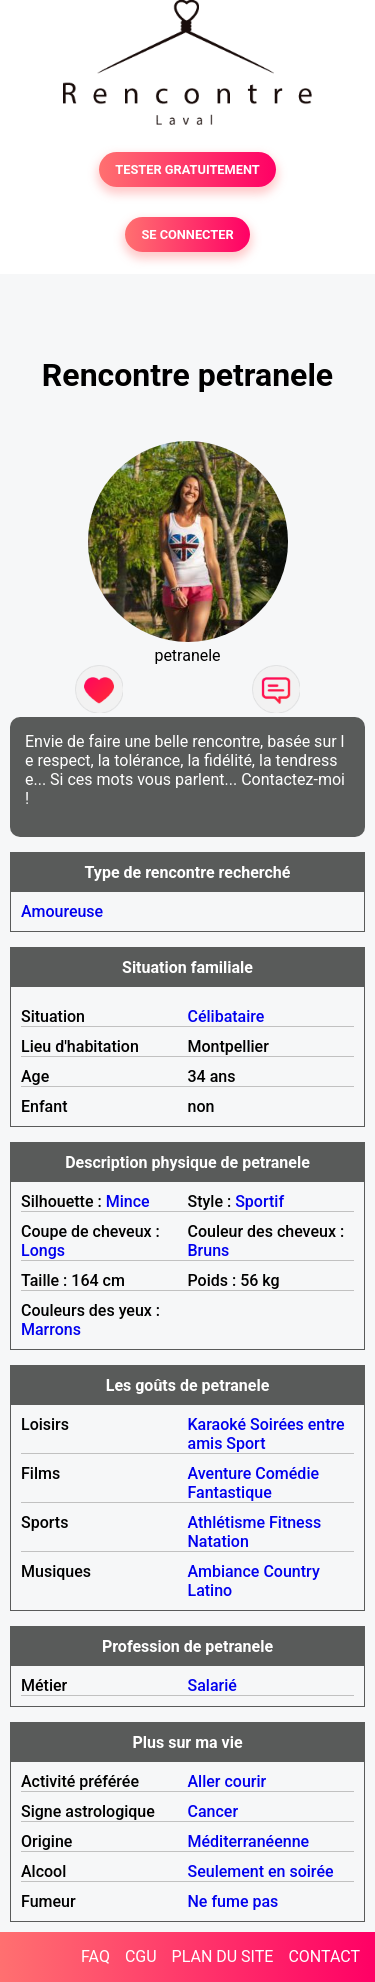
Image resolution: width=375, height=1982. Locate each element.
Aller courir (227, 1781)
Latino (210, 1590)
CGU (141, 1956)
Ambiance (224, 1571)
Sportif (259, 1201)
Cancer (213, 1811)
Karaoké (217, 1424)
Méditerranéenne (249, 1841)
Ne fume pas (233, 1901)
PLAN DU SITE (223, 1956)
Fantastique (230, 1492)
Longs (43, 1250)
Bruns (209, 1250)
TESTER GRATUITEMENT (187, 169)
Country (291, 1571)
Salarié (212, 1685)
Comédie (287, 1473)
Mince (128, 1201)
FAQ (95, 1956)
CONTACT (324, 1956)
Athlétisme (227, 1522)
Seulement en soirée (261, 1871)
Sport (245, 1443)
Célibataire (226, 1016)
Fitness (295, 1522)
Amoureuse (62, 911)
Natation (218, 1541)
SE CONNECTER (187, 234)
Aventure (220, 1473)
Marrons (51, 1329)
